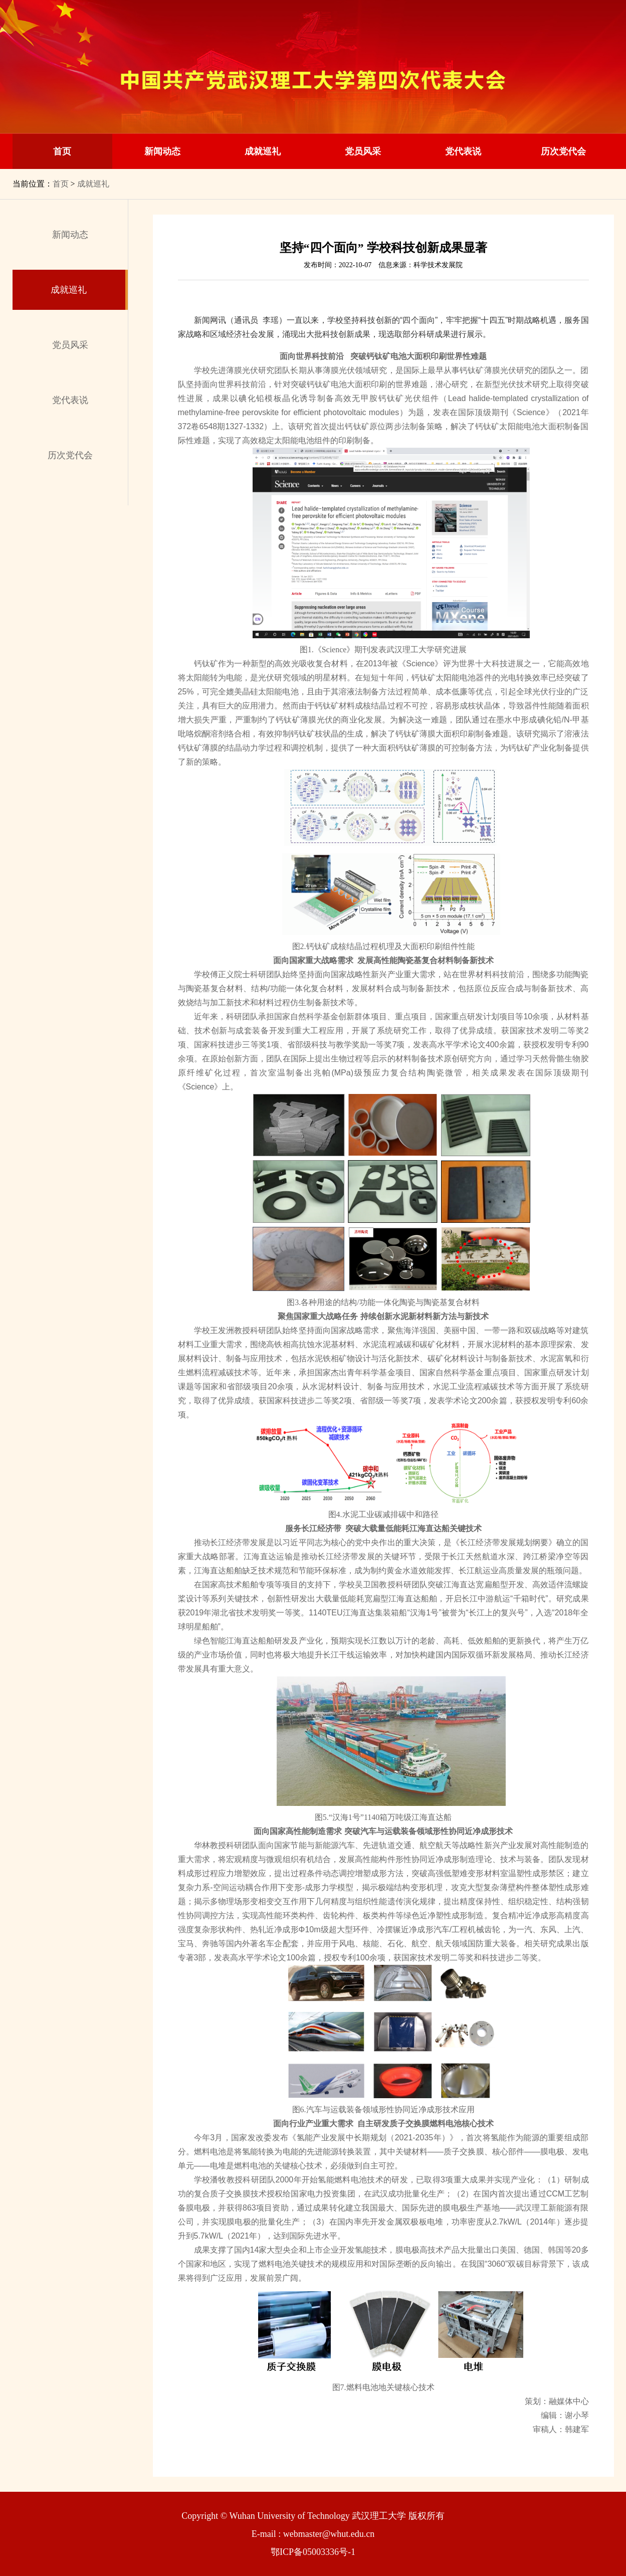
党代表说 (463, 151)
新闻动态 (162, 151)
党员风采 (363, 151)
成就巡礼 (263, 151)
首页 (62, 151)
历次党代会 (563, 151)
